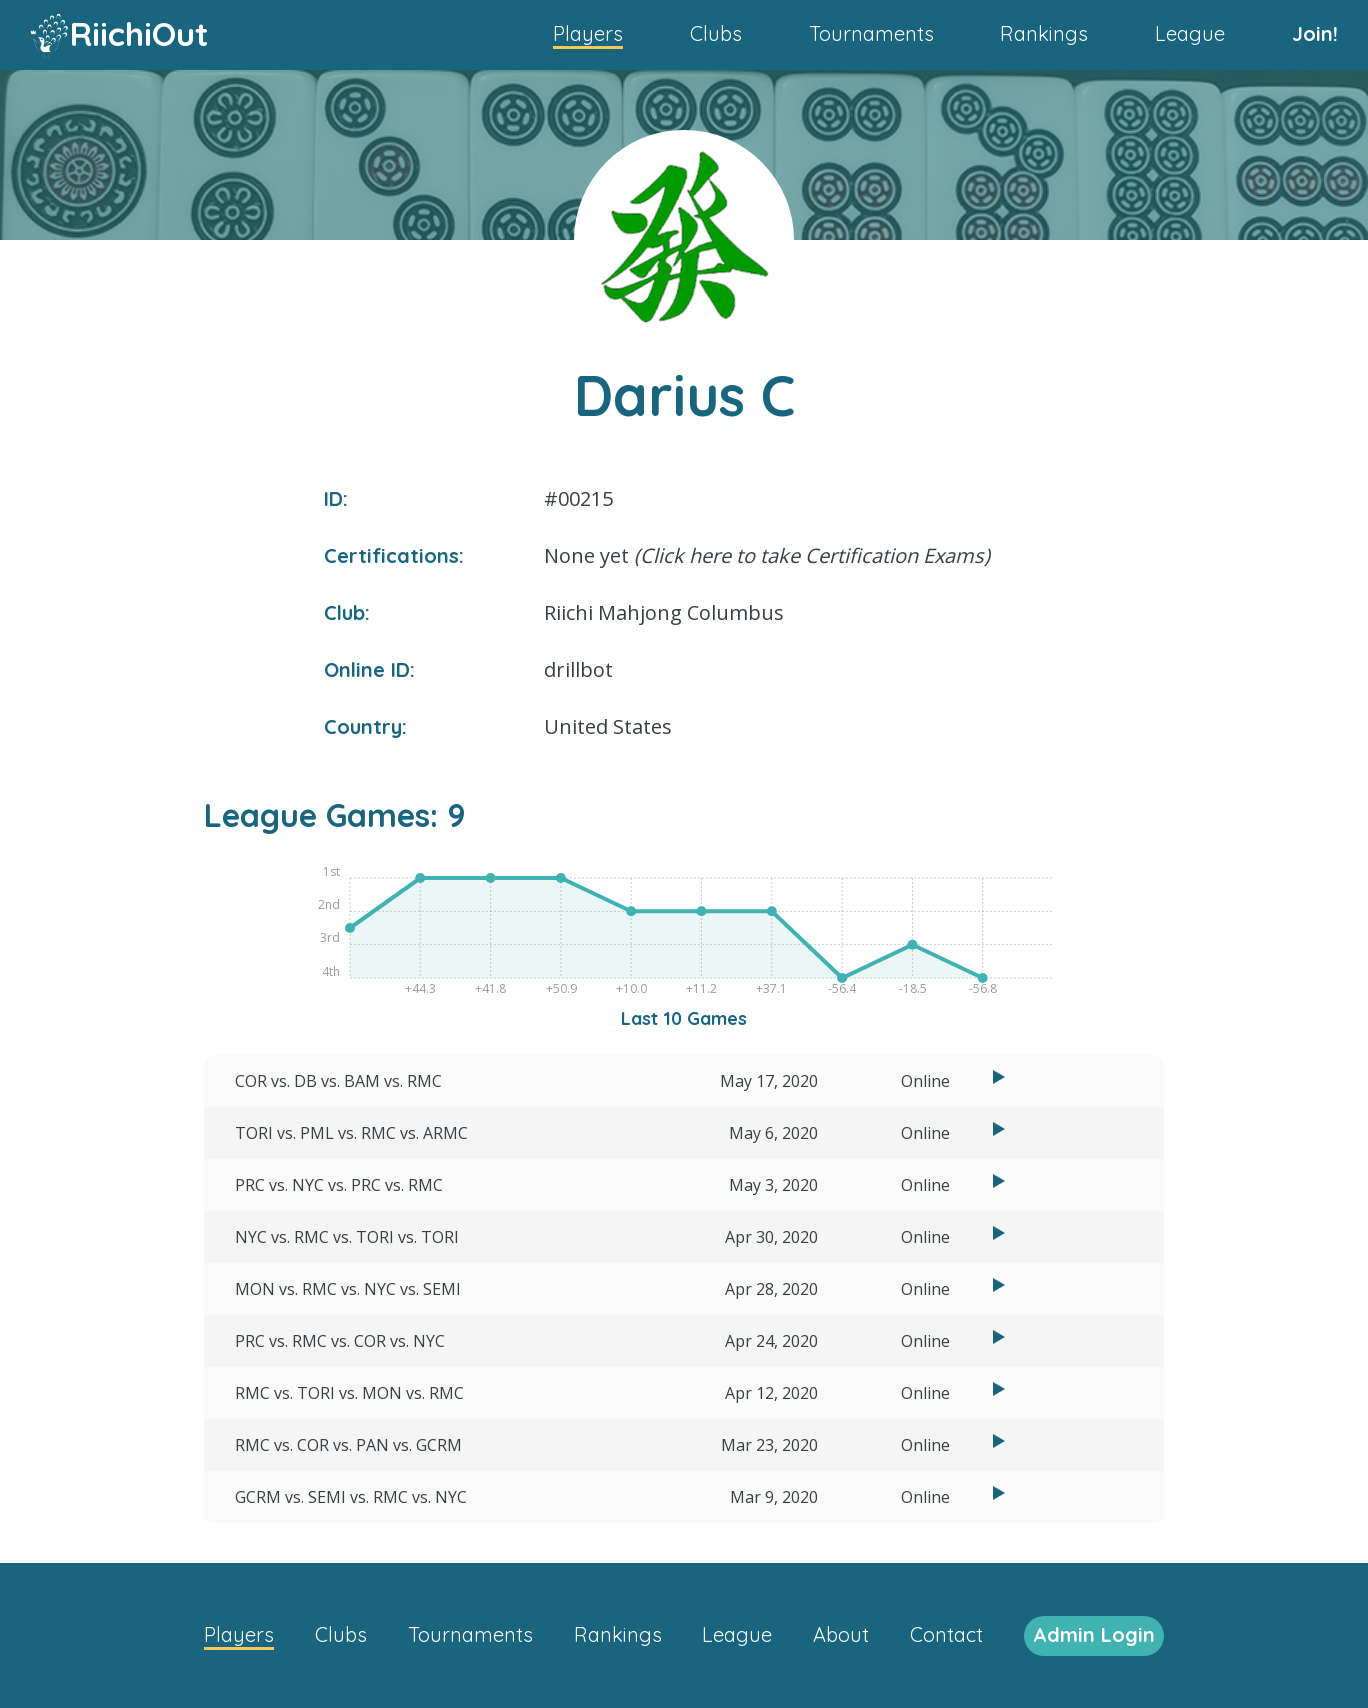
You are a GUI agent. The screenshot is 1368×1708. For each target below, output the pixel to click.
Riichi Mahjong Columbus (664, 612)
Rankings (1044, 33)
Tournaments (871, 33)
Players (588, 33)
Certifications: (394, 555)
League (1190, 33)
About (841, 1634)
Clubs (716, 33)
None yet (767, 555)
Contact (946, 1634)
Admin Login (1094, 1634)
